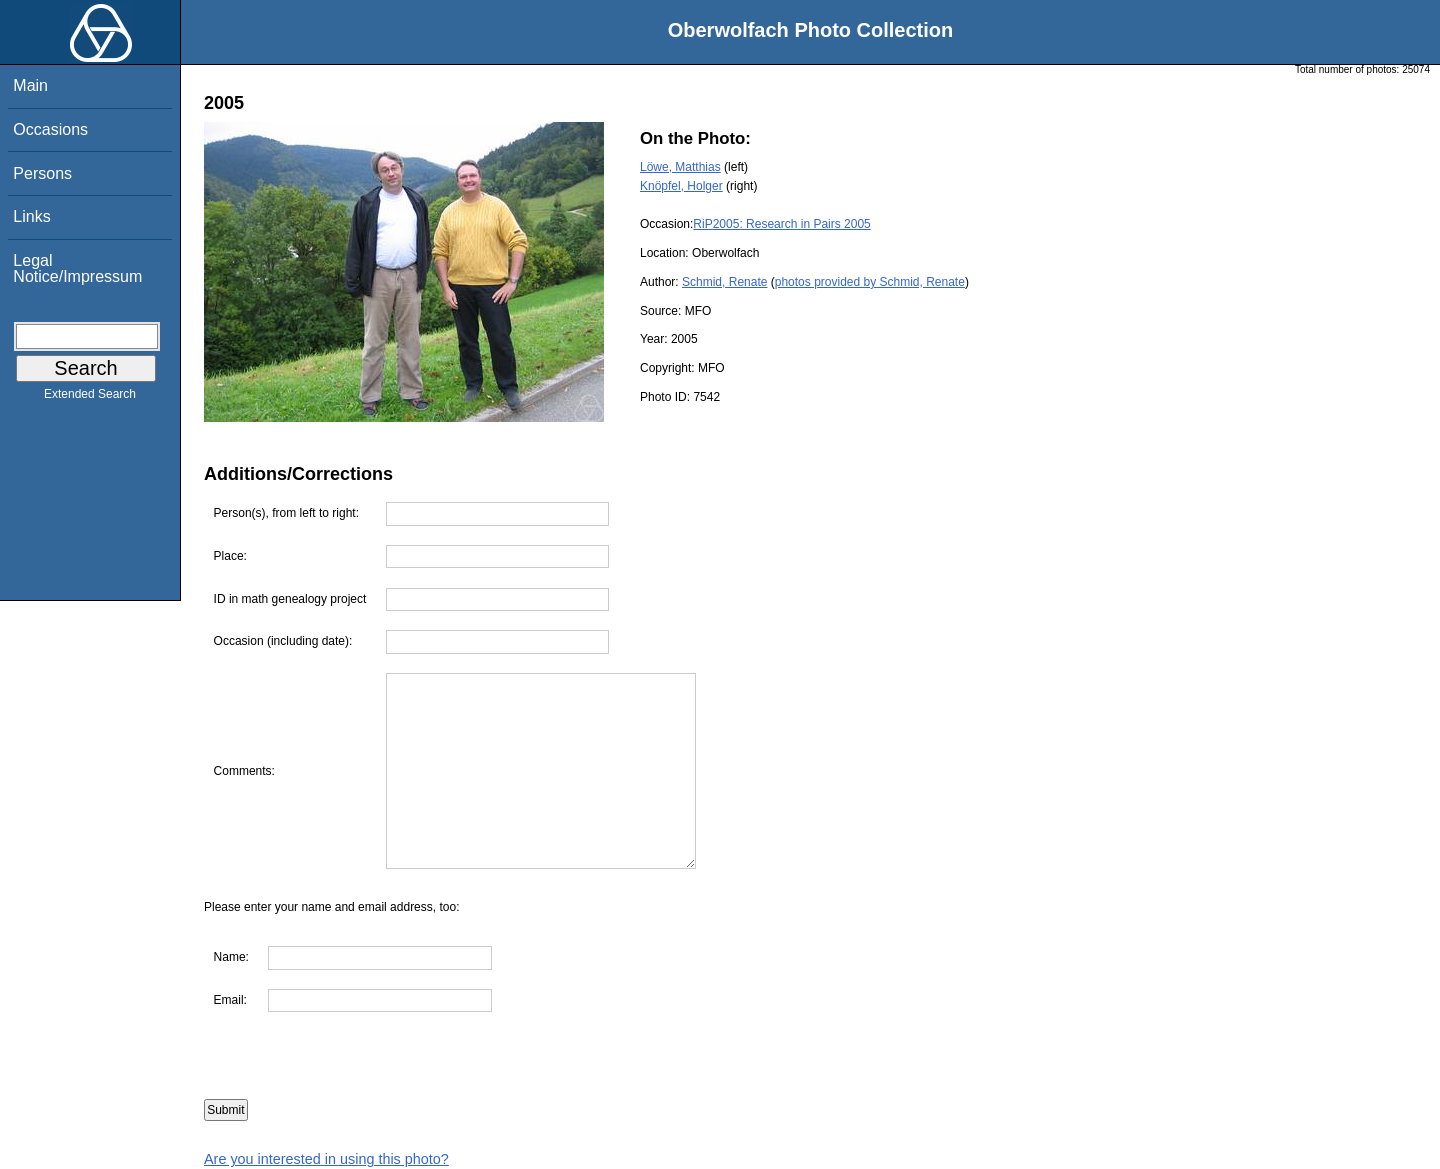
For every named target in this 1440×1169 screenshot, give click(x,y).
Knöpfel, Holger (681, 186)
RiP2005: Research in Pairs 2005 (781, 224)
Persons (42, 173)
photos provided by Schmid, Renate (870, 282)
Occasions (50, 129)
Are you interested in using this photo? (326, 1159)
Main (30, 85)
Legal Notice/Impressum (77, 268)
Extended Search (90, 398)
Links (31, 216)
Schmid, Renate (724, 282)
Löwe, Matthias (680, 167)
